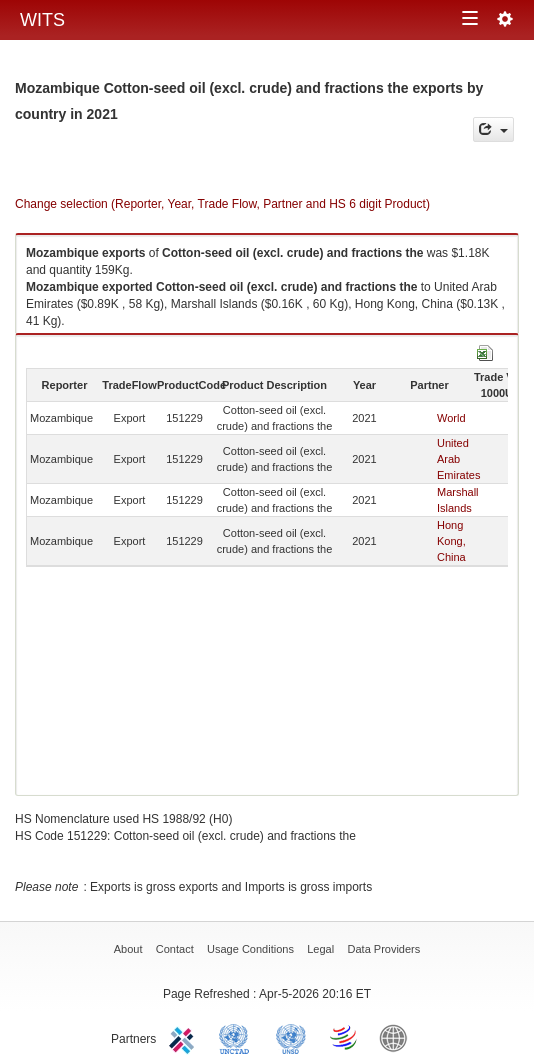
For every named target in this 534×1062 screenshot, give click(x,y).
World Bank (398, 1037)
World (451, 418)
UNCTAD (238, 1037)
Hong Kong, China (451, 541)
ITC (185, 1037)
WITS (42, 20)
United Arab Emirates (458, 459)
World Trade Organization (345, 1037)
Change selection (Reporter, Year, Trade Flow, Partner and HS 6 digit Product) (222, 204)
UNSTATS (291, 1037)
